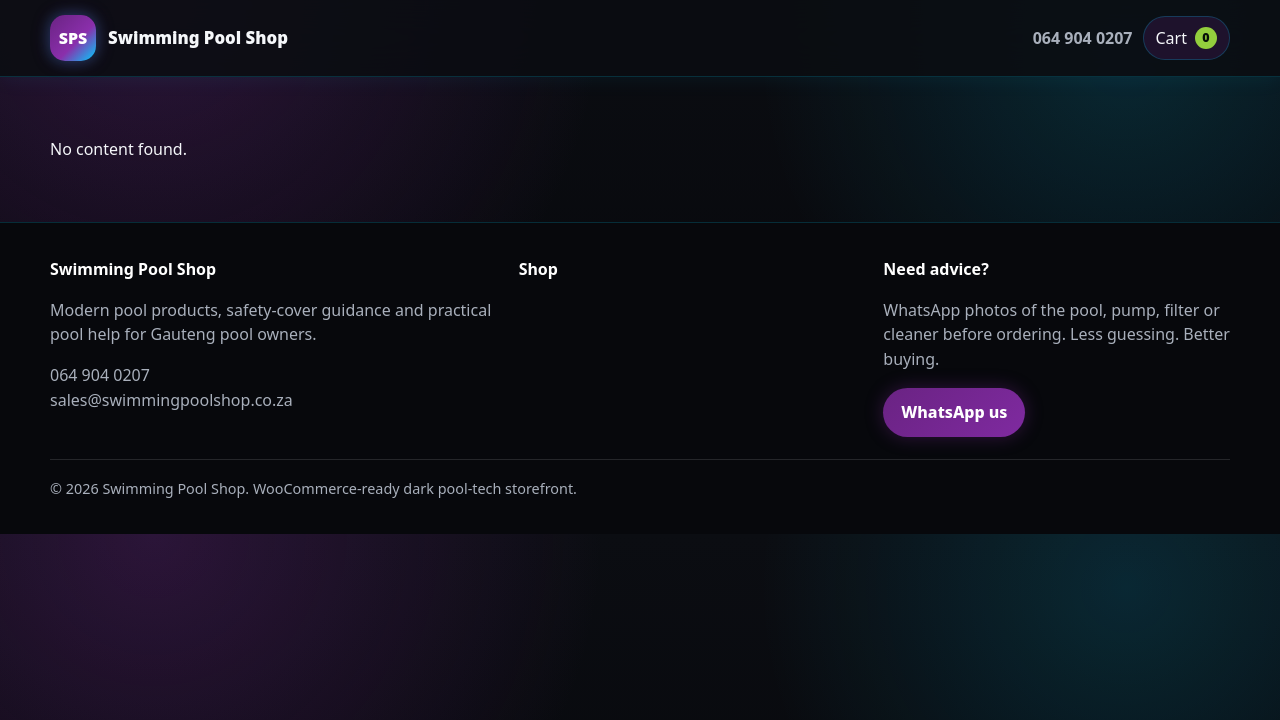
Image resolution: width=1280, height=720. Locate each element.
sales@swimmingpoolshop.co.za (171, 400)
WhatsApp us (954, 412)
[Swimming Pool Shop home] (169, 38)
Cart (1186, 38)
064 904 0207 (1083, 38)
